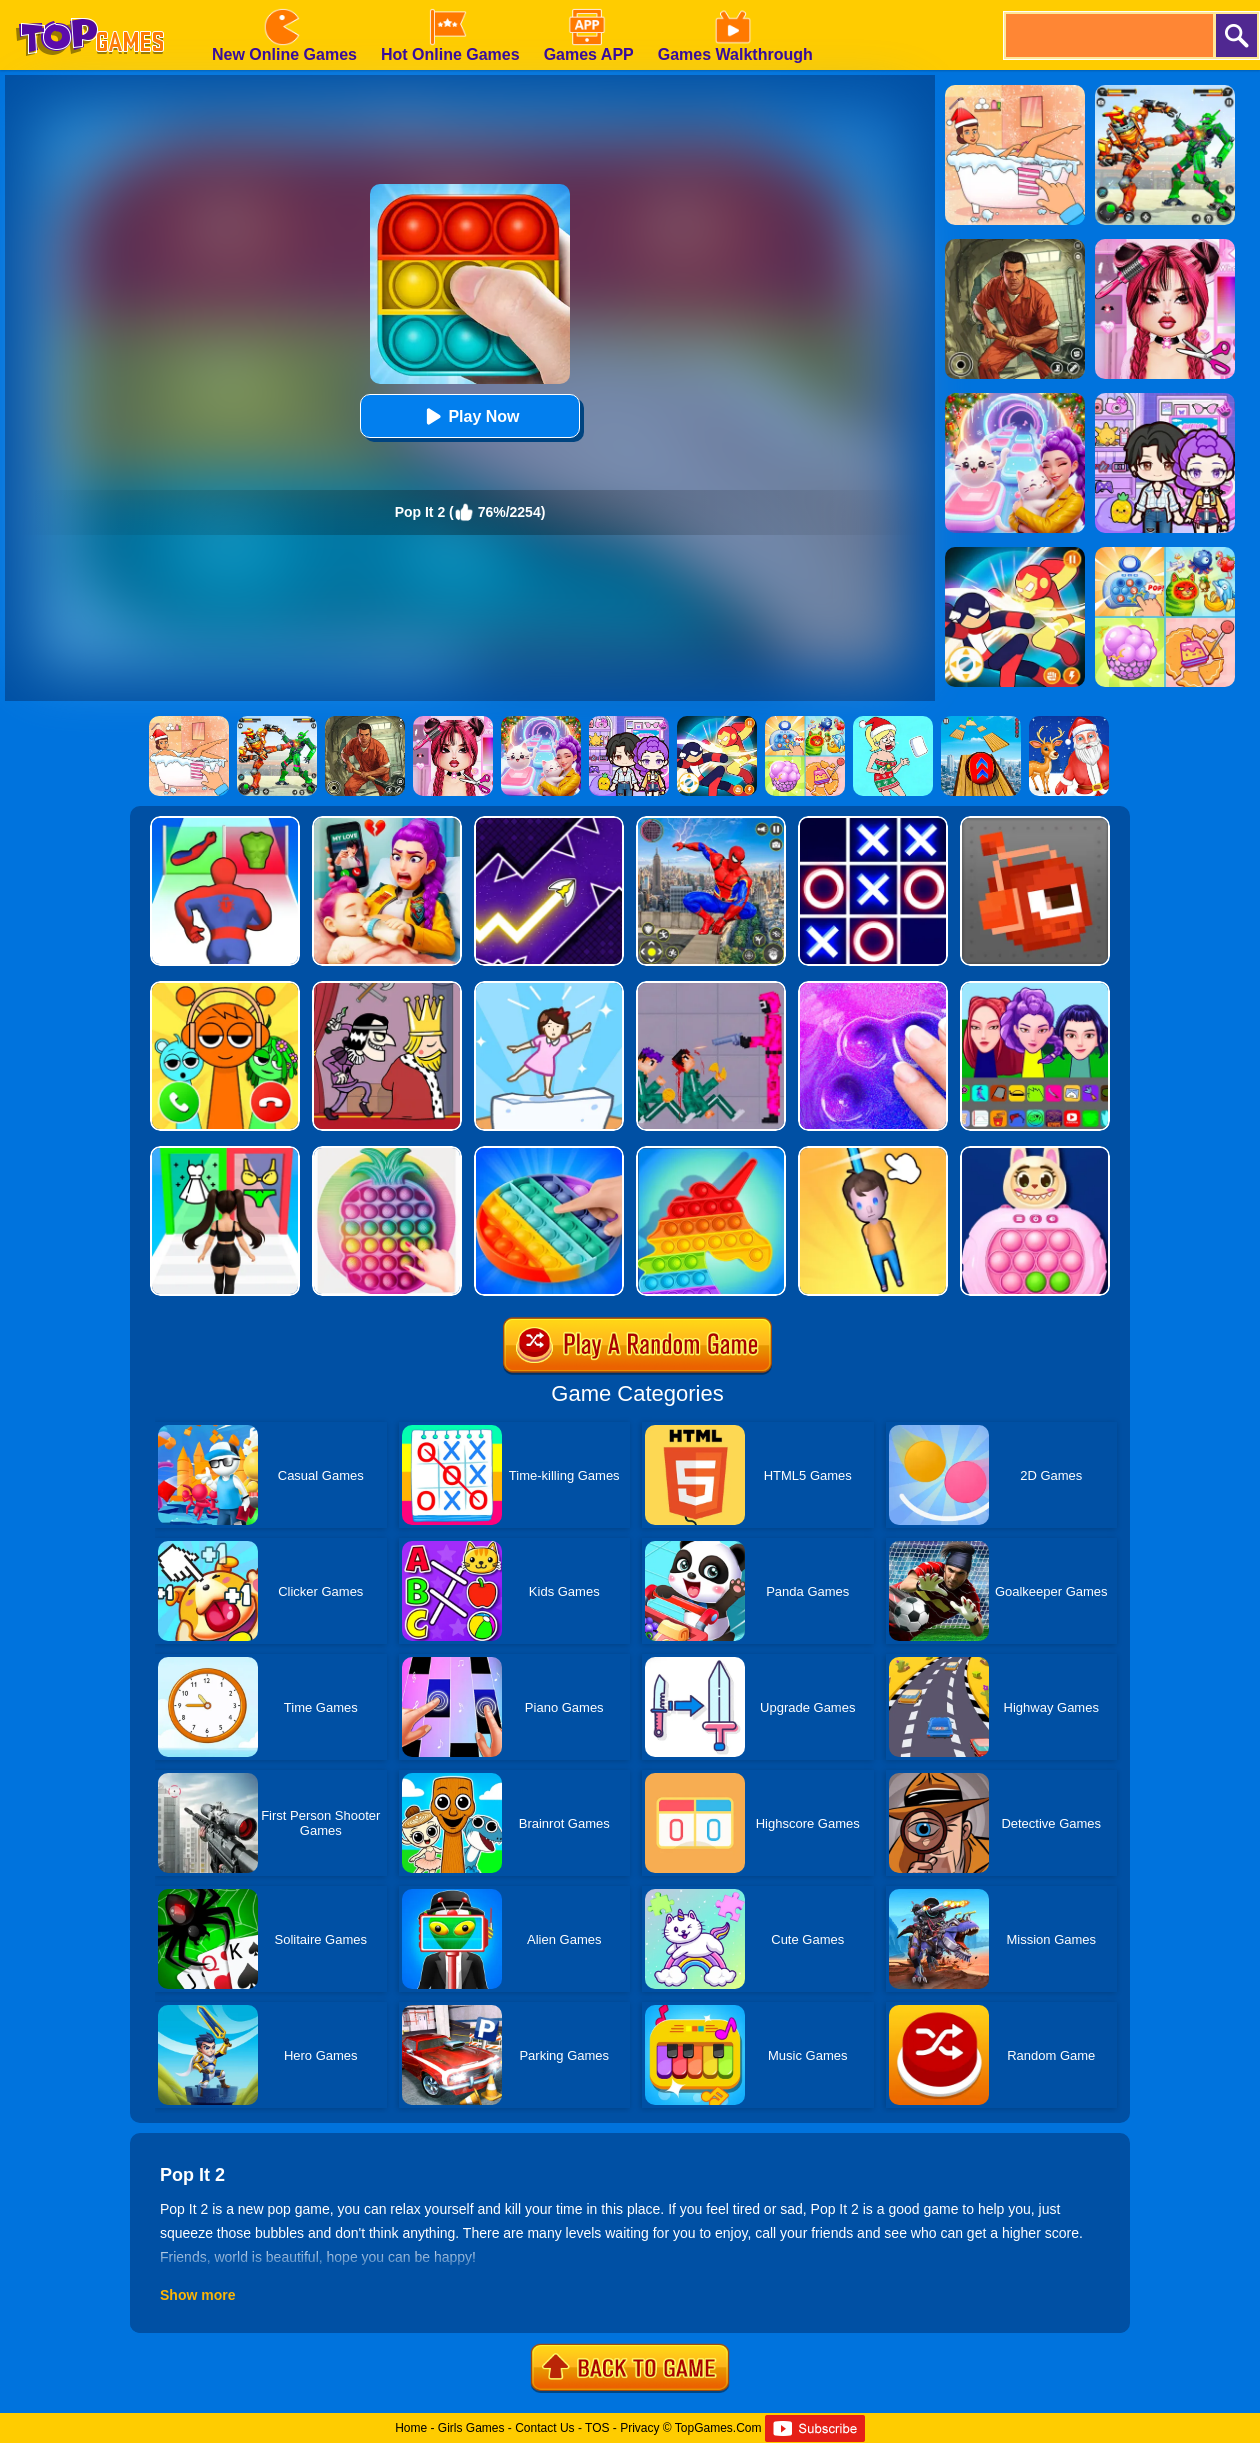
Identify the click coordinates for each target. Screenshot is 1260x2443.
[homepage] (90, 7)
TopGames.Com (718, 2428)
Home (411, 2428)
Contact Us (544, 2428)
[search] (1108, 35)
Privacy (639, 2428)
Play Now (469, 416)
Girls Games (471, 2428)
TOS (597, 2428)
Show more (197, 2295)
